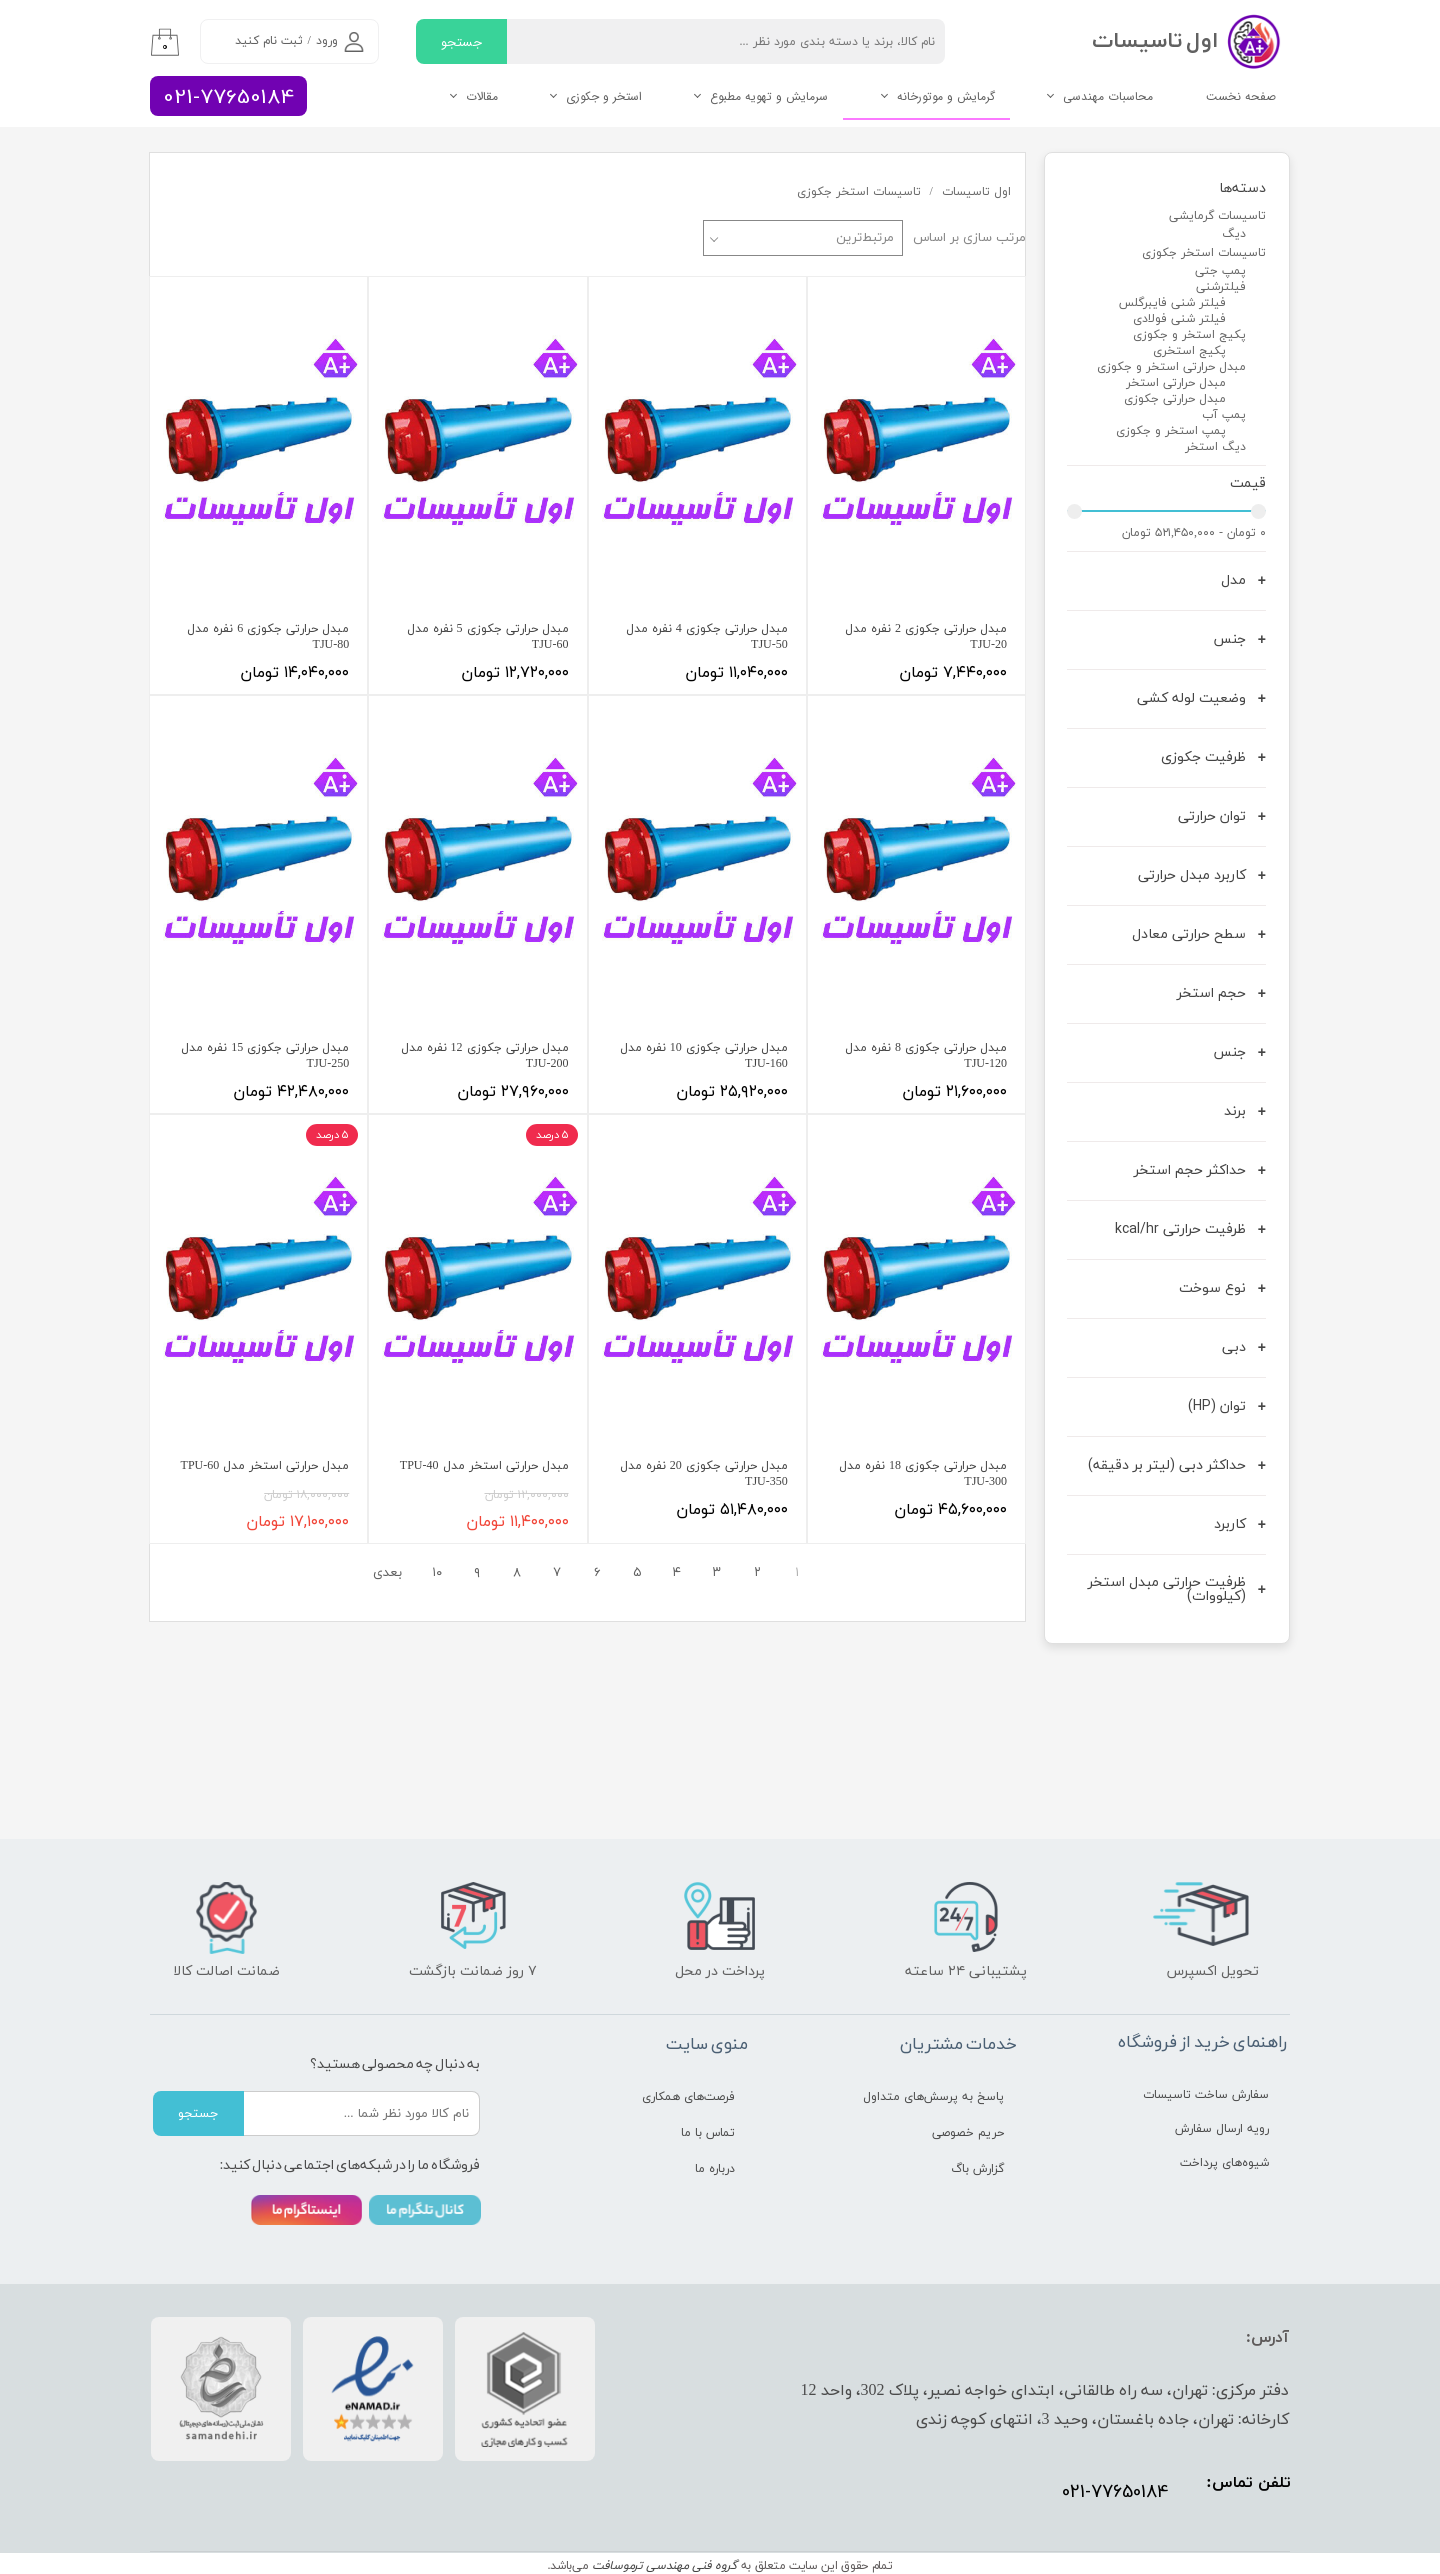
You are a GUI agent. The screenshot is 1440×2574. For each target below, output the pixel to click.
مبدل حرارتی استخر (1176, 383)
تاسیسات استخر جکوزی (1204, 252)
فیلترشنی (1221, 287)
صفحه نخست (1241, 96)
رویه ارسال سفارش (1222, 2129)
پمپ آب (1224, 415)
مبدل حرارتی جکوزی (1175, 399)
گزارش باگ (977, 2169)
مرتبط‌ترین (865, 238)
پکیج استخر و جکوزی (1189, 335)
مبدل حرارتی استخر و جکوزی (1171, 367)
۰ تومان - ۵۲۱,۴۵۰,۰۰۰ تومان (1194, 533)
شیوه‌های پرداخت (1224, 2163)
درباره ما (715, 2169)
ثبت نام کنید (269, 41)
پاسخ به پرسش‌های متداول (933, 2097)
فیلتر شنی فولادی (1179, 319)
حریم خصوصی (968, 2133)
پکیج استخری (1189, 351)
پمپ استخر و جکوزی (1171, 431)
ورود (327, 41)
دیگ (1234, 234)
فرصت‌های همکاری (688, 2097)
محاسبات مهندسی (1108, 96)
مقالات (482, 96)
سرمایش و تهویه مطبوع (769, 96)
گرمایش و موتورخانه (946, 96)
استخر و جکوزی (604, 96)
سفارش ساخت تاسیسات (1206, 2095)
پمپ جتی (1220, 271)
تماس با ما (708, 2133)
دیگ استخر (1215, 447)
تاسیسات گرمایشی (1217, 215)
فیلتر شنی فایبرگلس (1172, 303)
